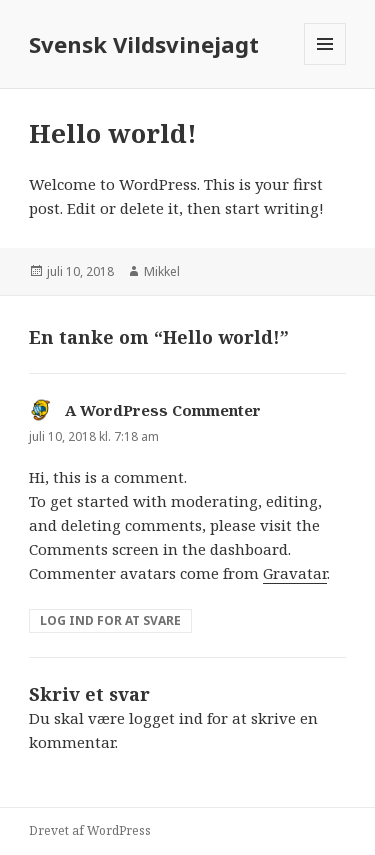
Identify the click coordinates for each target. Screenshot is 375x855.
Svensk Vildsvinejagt (144, 44)
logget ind (166, 718)
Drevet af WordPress (90, 830)
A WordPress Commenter (163, 410)
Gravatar (295, 573)
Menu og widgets (325, 64)
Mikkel (162, 271)
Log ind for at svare (110, 620)
